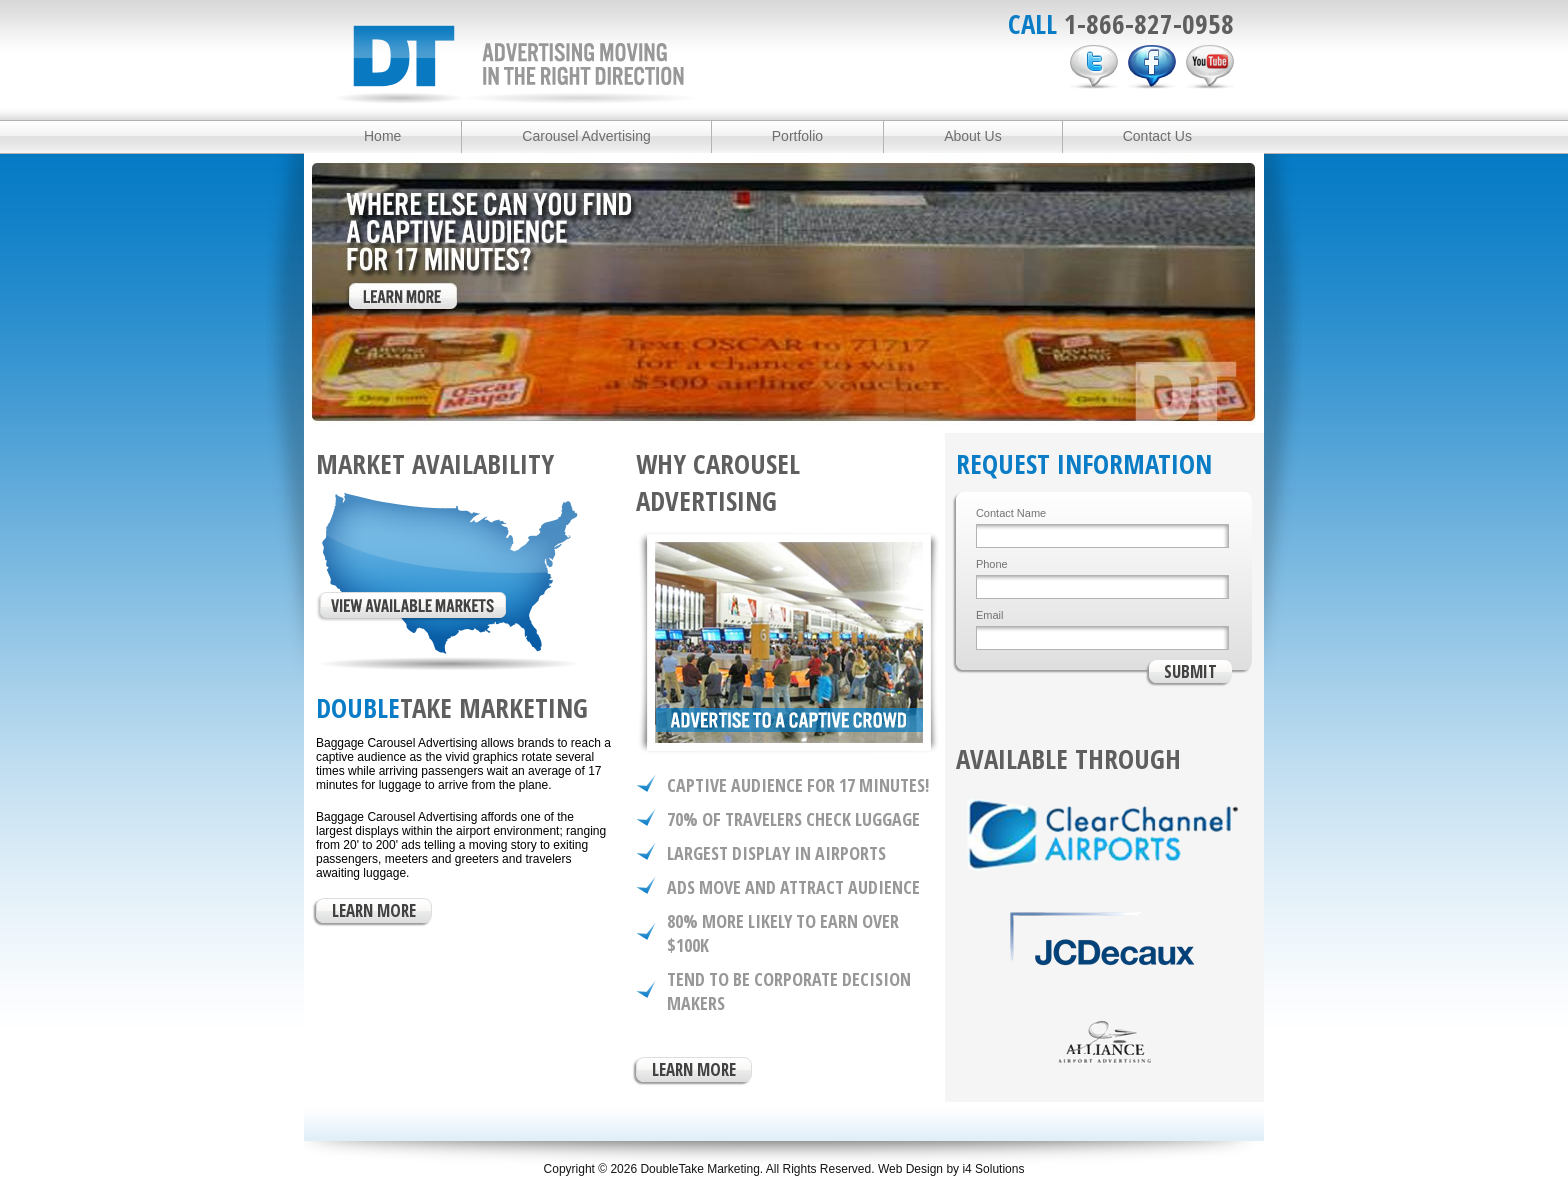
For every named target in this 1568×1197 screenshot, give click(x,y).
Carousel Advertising (586, 136)
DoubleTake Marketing (516, 64)
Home (382, 136)
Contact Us (1157, 136)
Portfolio (797, 136)
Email (990, 615)
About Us (973, 136)
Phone (992, 564)
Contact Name (1011, 513)
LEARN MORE (374, 910)
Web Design (910, 1169)
